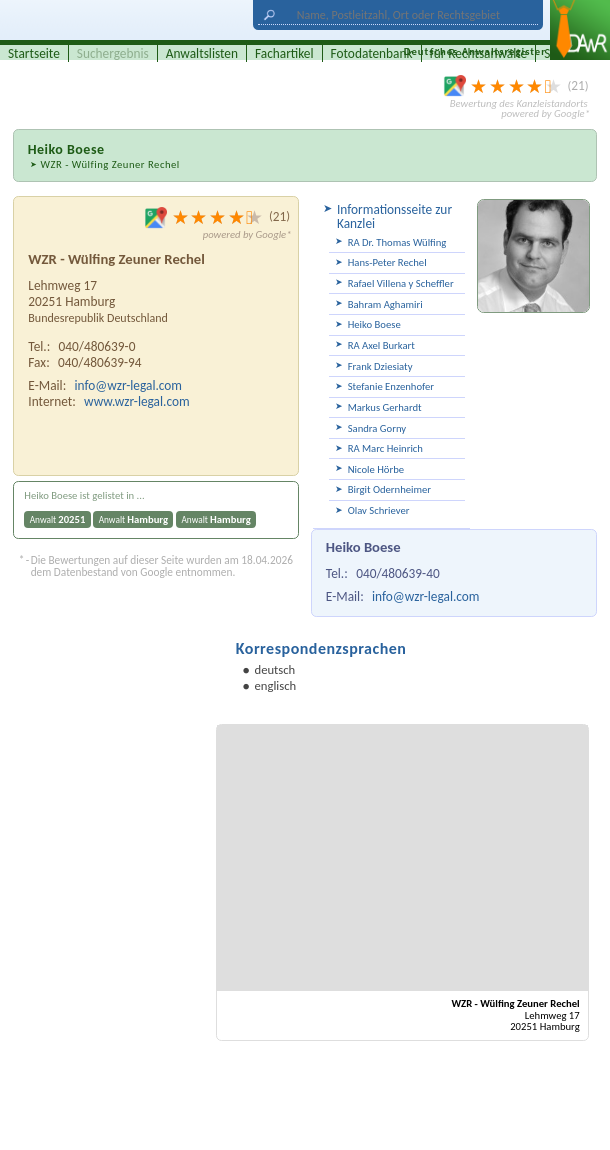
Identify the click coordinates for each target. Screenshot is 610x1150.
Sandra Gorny (377, 428)
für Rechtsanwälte (479, 53)
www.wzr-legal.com (137, 401)
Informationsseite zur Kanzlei (394, 216)
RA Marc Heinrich (385, 448)
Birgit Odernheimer (389, 489)
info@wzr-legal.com (425, 596)
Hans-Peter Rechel (387, 262)
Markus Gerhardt (385, 407)
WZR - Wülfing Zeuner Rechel (109, 164)
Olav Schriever (379, 510)
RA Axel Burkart (381, 345)
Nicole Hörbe (376, 469)
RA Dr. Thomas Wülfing (397, 242)
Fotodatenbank (372, 53)
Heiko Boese (374, 324)
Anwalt (58, 519)
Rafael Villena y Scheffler (401, 283)
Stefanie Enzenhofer (391, 386)
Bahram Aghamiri (385, 304)
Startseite (34, 53)
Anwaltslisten (202, 53)
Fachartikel (284, 53)
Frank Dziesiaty (380, 366)
